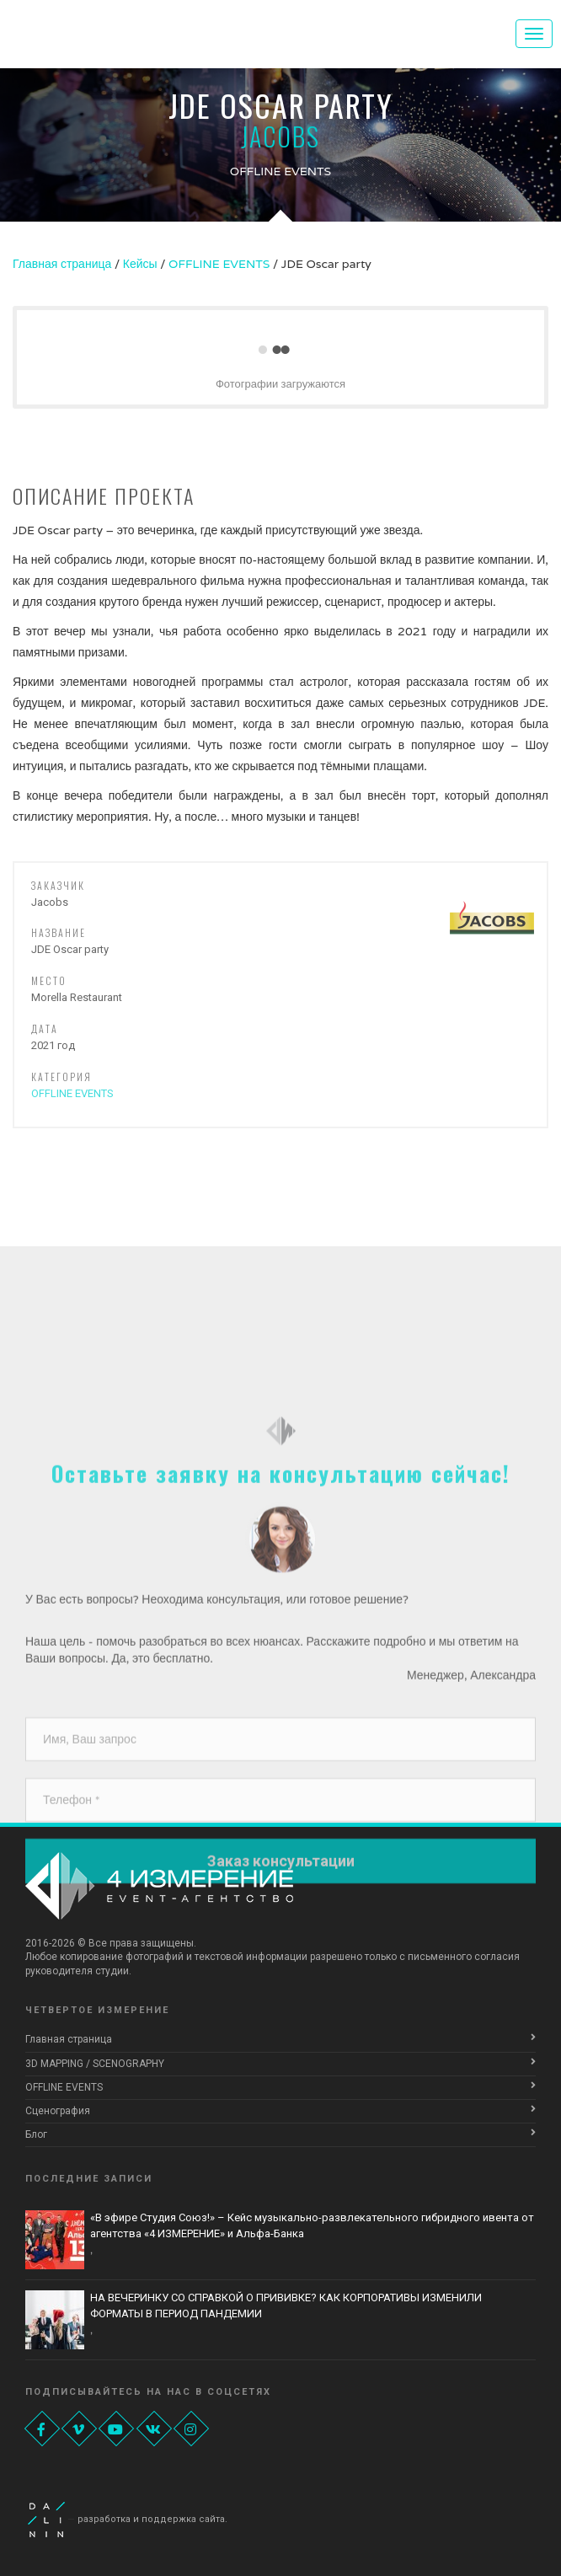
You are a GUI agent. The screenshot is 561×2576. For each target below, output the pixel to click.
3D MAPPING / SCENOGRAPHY (94, 2064)
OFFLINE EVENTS (72, 1093)
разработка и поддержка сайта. (152, 2519)
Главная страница (68, 2039)
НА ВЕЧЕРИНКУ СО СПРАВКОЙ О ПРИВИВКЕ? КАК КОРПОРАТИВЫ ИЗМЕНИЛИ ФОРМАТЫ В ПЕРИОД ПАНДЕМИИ (286, 2305)
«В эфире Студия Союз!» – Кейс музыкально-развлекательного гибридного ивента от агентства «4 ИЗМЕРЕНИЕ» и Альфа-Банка (312, 2225)
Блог (36, 2134)
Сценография (57, 2111)
